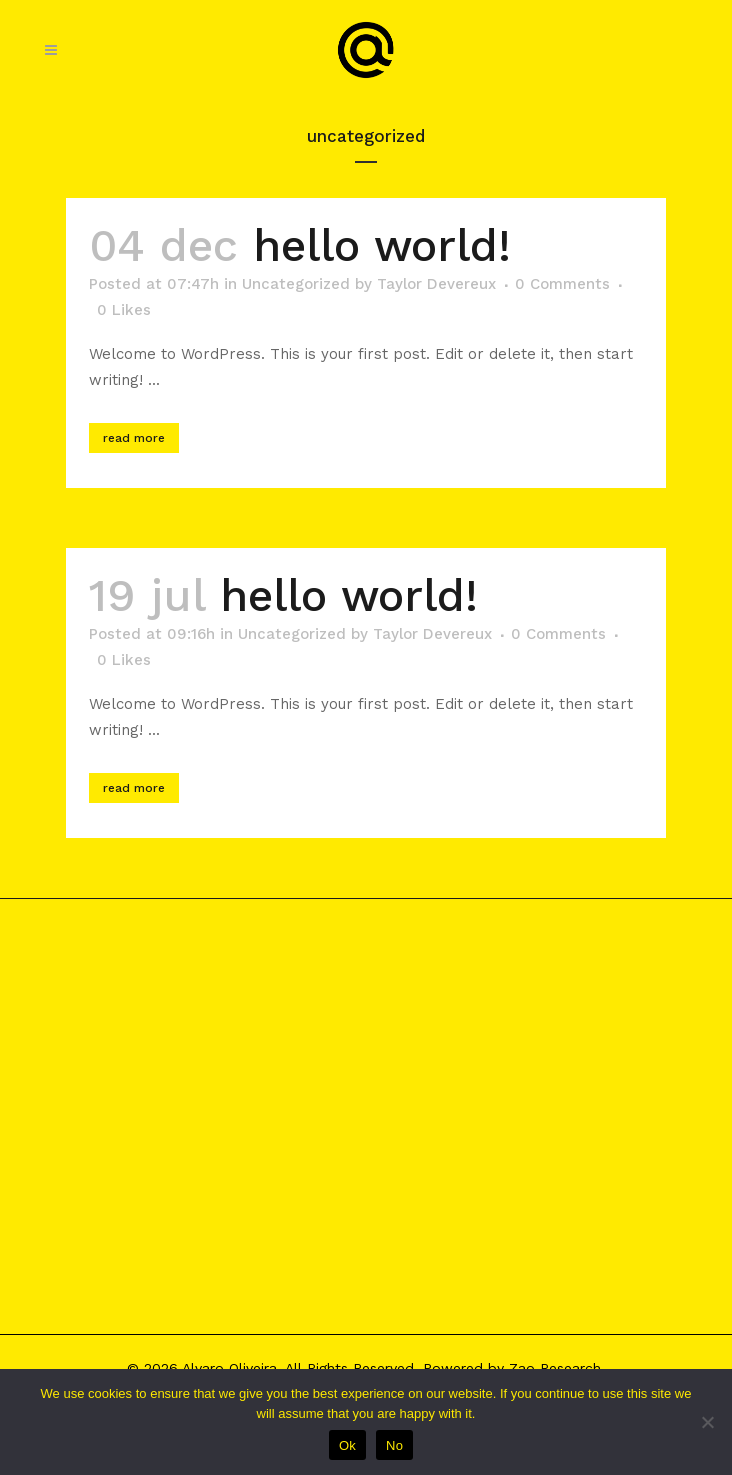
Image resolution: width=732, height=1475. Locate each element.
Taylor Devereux (436, 284)
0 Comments (562, 284)
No (394, 1445)
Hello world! (382, 245)
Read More (134, 438)
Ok (347, 1445)
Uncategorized (296, 284)
